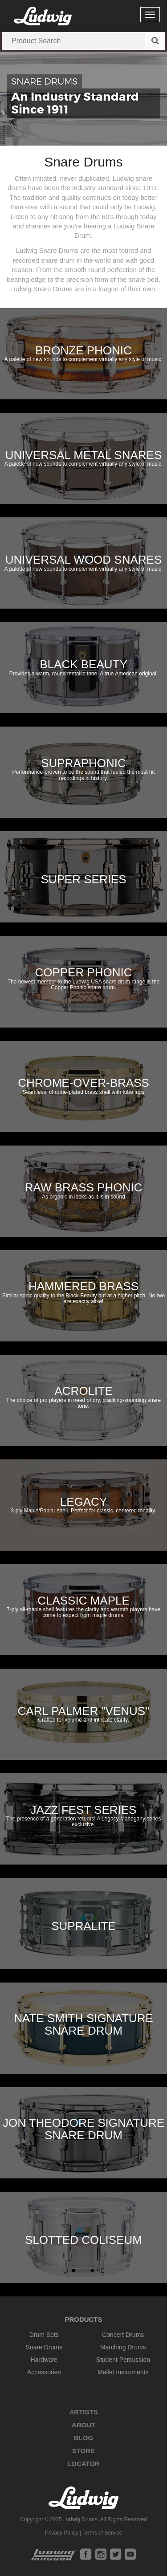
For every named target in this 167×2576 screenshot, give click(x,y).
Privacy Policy (61, 2533)
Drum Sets (44, 2334)
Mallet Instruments (123, 2372)
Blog (83, 2438)
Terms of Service (102, 2533)
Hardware (43, 2359)
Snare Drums (44, 2347)
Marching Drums (123, 2347)
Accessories (44, 2372)
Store (83, 2450)
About (83, 2425)
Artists (83, 2412)
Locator (83, 2463)
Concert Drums (123, 2334)
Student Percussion (123, 2359)
